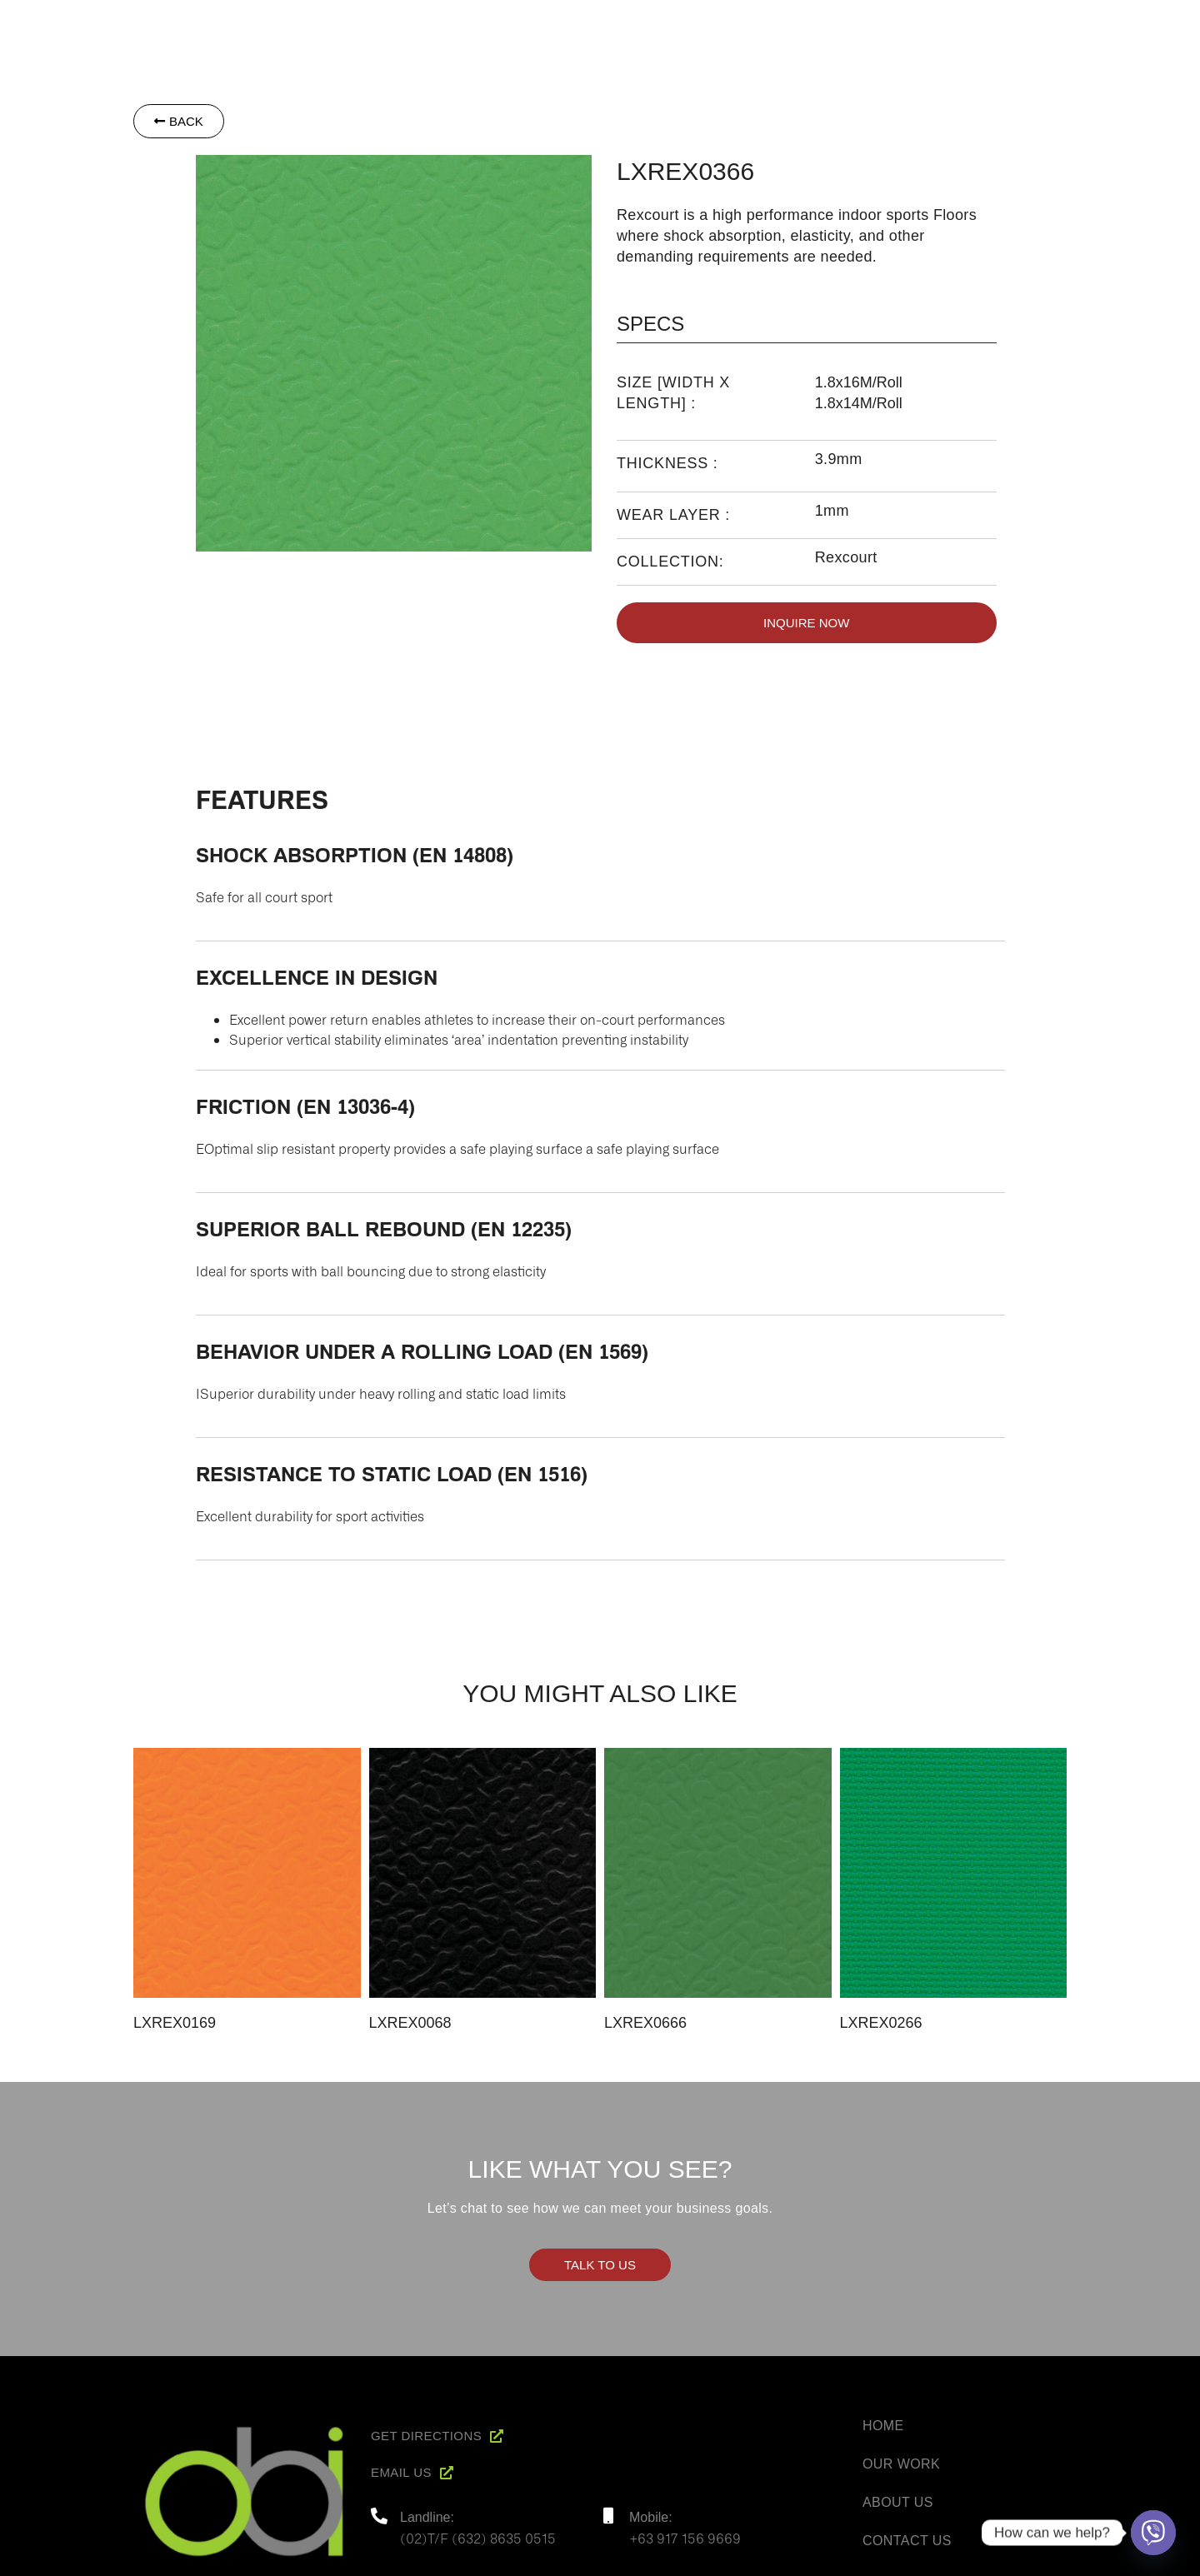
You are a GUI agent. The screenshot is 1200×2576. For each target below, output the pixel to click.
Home (682, 25)
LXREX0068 (410, 2022)
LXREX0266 (881, 2022)
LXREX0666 (645, 2022)
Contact (1063, 25)
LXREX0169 (174, 2022)
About (745, 25)
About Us (897, 2502)
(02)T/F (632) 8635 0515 (478, 2537)
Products (823, 25)
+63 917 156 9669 (685, 2537)
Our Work (901, 2464)
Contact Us (907, 2541)
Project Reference (945, 25)
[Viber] (1153, 2532)
